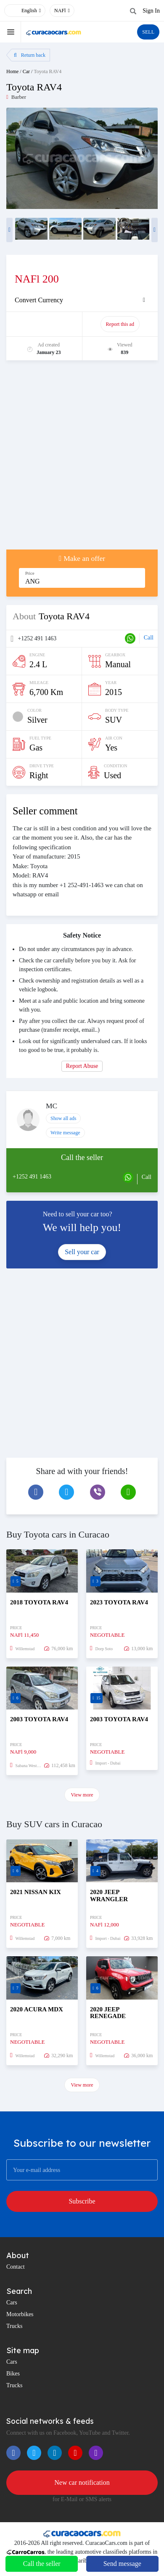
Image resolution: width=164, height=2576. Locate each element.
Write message (65, 1133)
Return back (29, 55)
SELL (148, 32)
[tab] (82, 300)
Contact (15, 2267)
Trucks (14, 2326)
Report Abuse (82, 1066)
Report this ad (120, 324)
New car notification (82, 2482)
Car (26, 71)
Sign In (151, 11)
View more (82, 1795)
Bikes (13, 2373)
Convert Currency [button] (39, 300)
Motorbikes (20, 2314)
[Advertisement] (82, 459)
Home (12, 71)
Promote (44, 324)
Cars (11, 2302)
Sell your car (82, 1251)
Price (29, 573)
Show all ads (63, 1118)
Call (148, 637)
